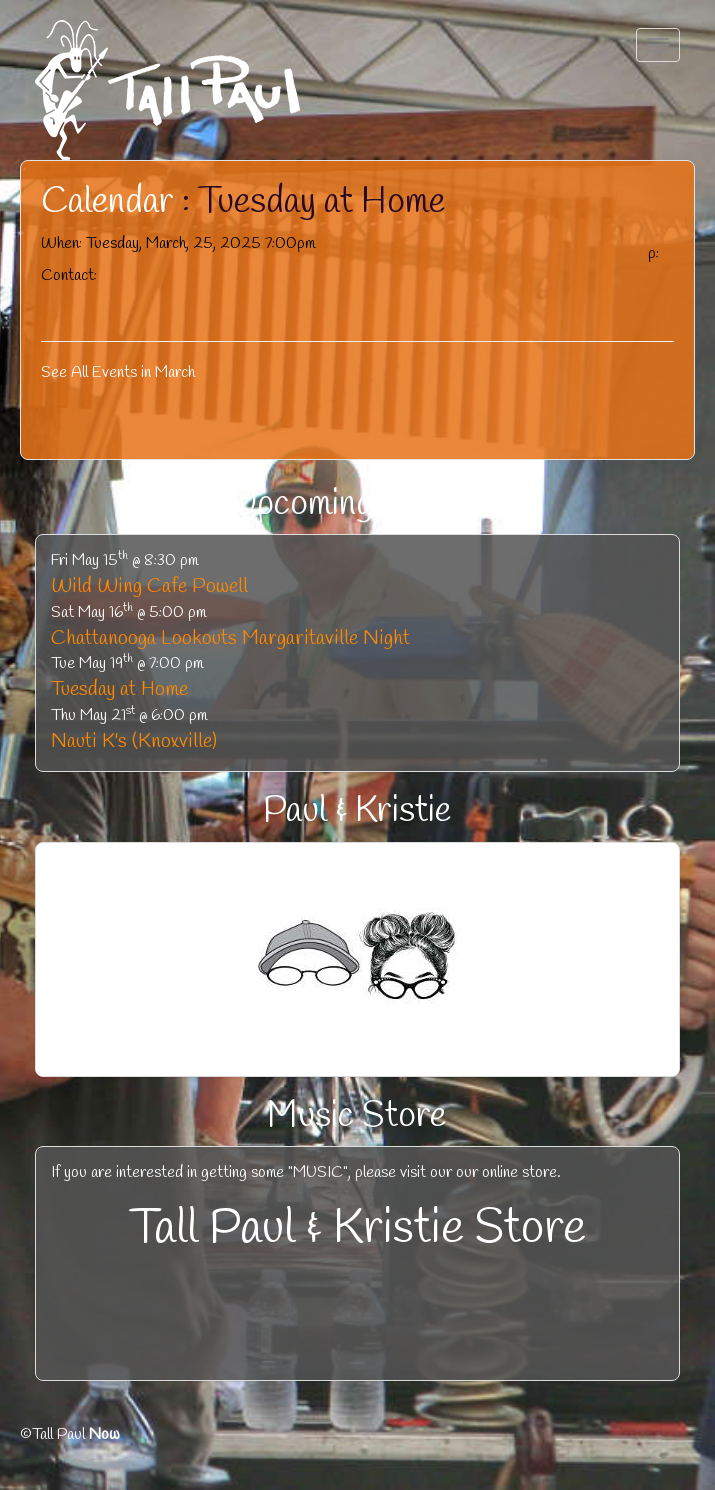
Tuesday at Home (119, 689)
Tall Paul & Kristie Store (358, 1229)
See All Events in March (118, 372)
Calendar (107, 202)
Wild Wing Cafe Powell (149, 586)
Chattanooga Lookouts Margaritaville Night (230, 638)
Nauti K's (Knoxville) (134, 741)
